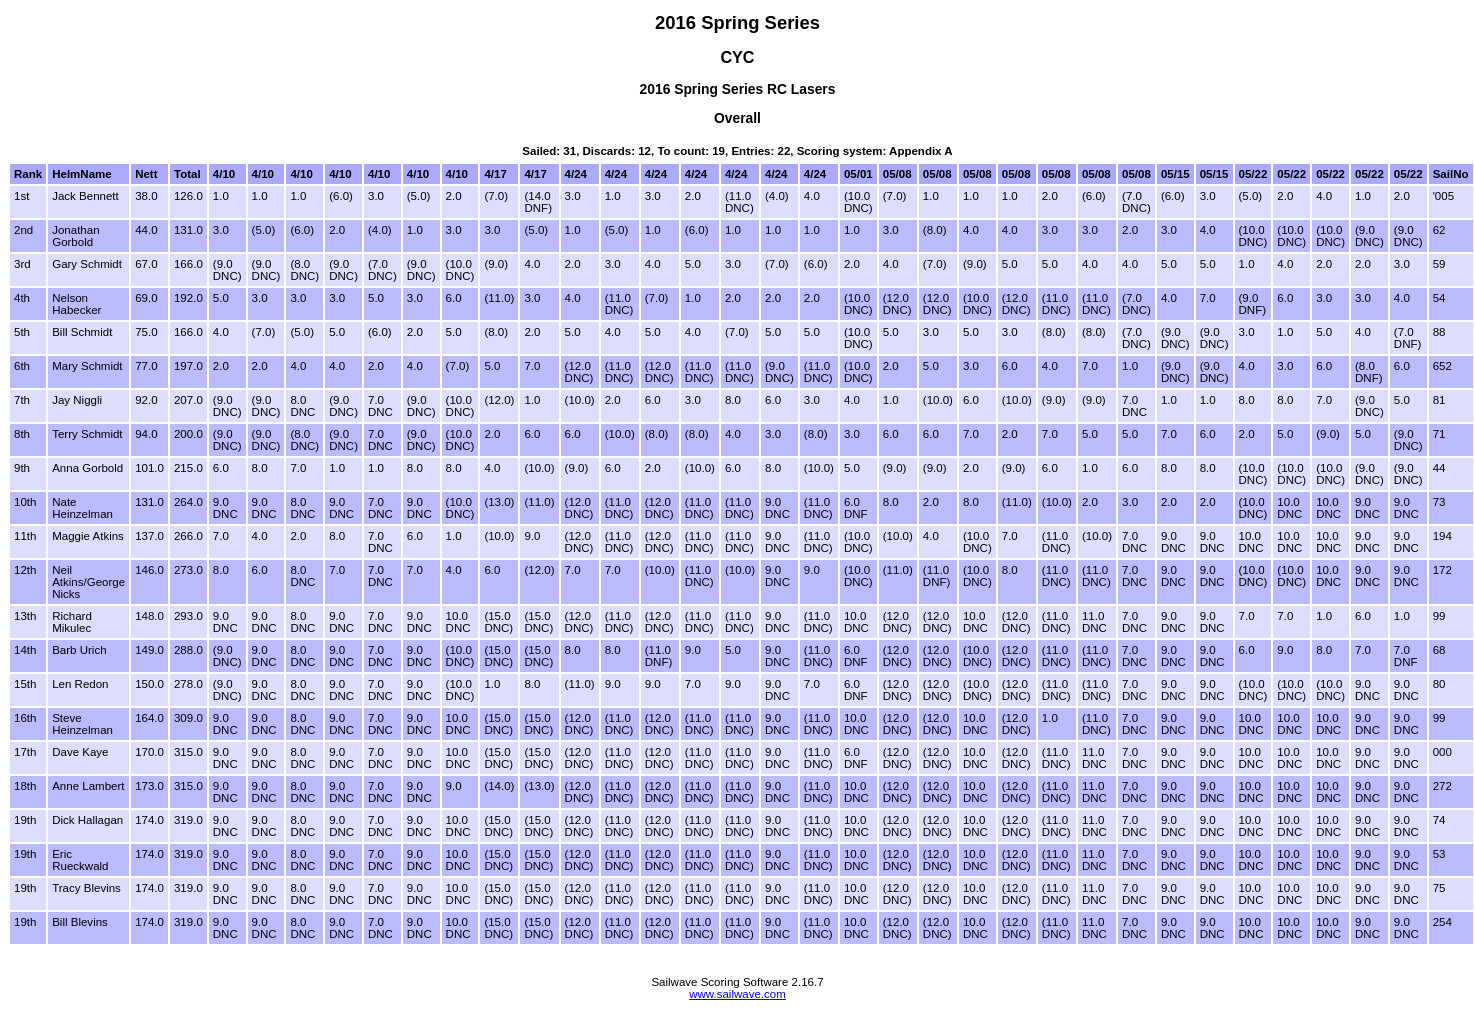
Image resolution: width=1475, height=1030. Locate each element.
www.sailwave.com (737, 994)
